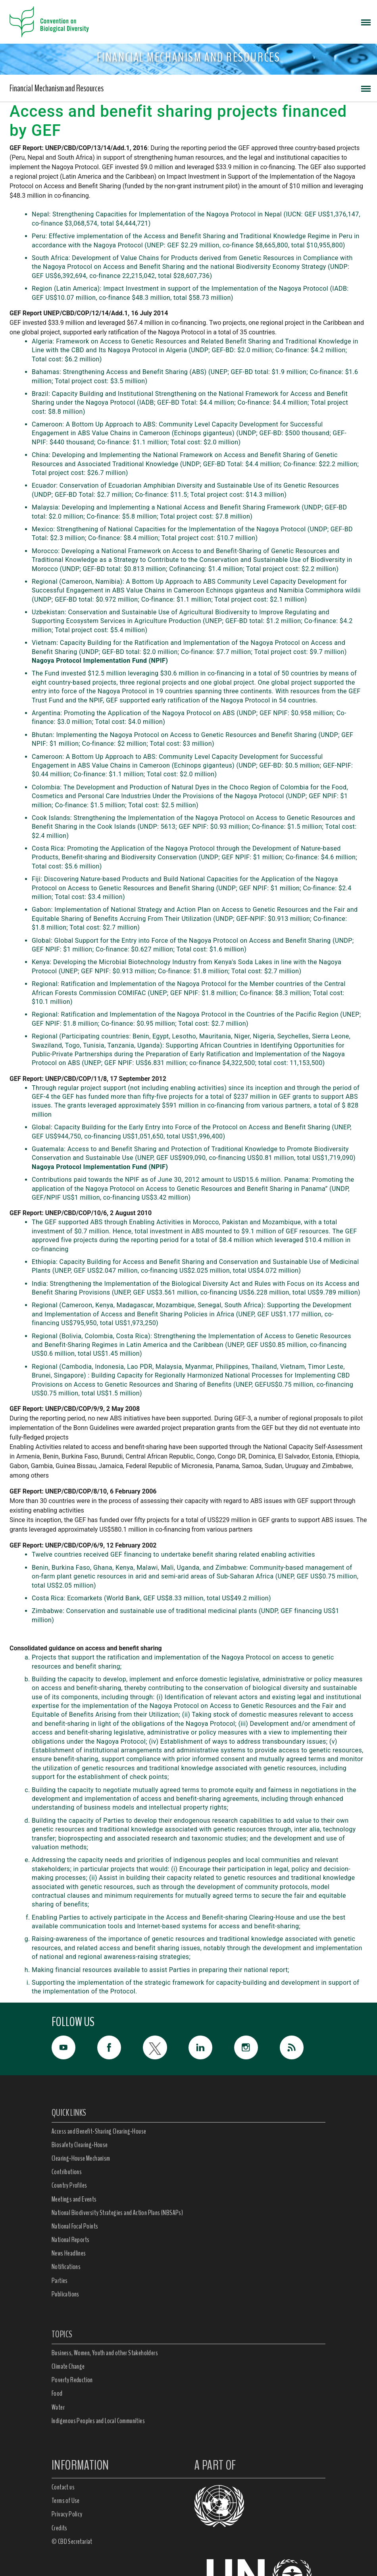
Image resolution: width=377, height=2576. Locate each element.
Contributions (67, 2172)
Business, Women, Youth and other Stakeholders (105, 2353)
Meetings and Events (74, 2199)
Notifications (66, 2266)
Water (58, 2407)
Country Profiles (69, 2185)
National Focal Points (75, 2226)
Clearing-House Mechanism (81, 2158)
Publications (65, 2294)
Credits (59, 2528)
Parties (60, 2280)
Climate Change (68, 2366)
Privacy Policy (67, 2514)
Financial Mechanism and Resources (57, 88)
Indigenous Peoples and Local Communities (98, 2420)
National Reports (70, 2239)
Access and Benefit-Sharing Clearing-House (99, 2131)
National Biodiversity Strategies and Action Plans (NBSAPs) (117, 2212)
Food (57, 2393)
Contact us (63, 2487)
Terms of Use (66, 2500)
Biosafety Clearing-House (80, 2145)
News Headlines (69, 2253)
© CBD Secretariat (72, 2541)
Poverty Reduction (72, 2380)
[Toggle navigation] (366, 21)
